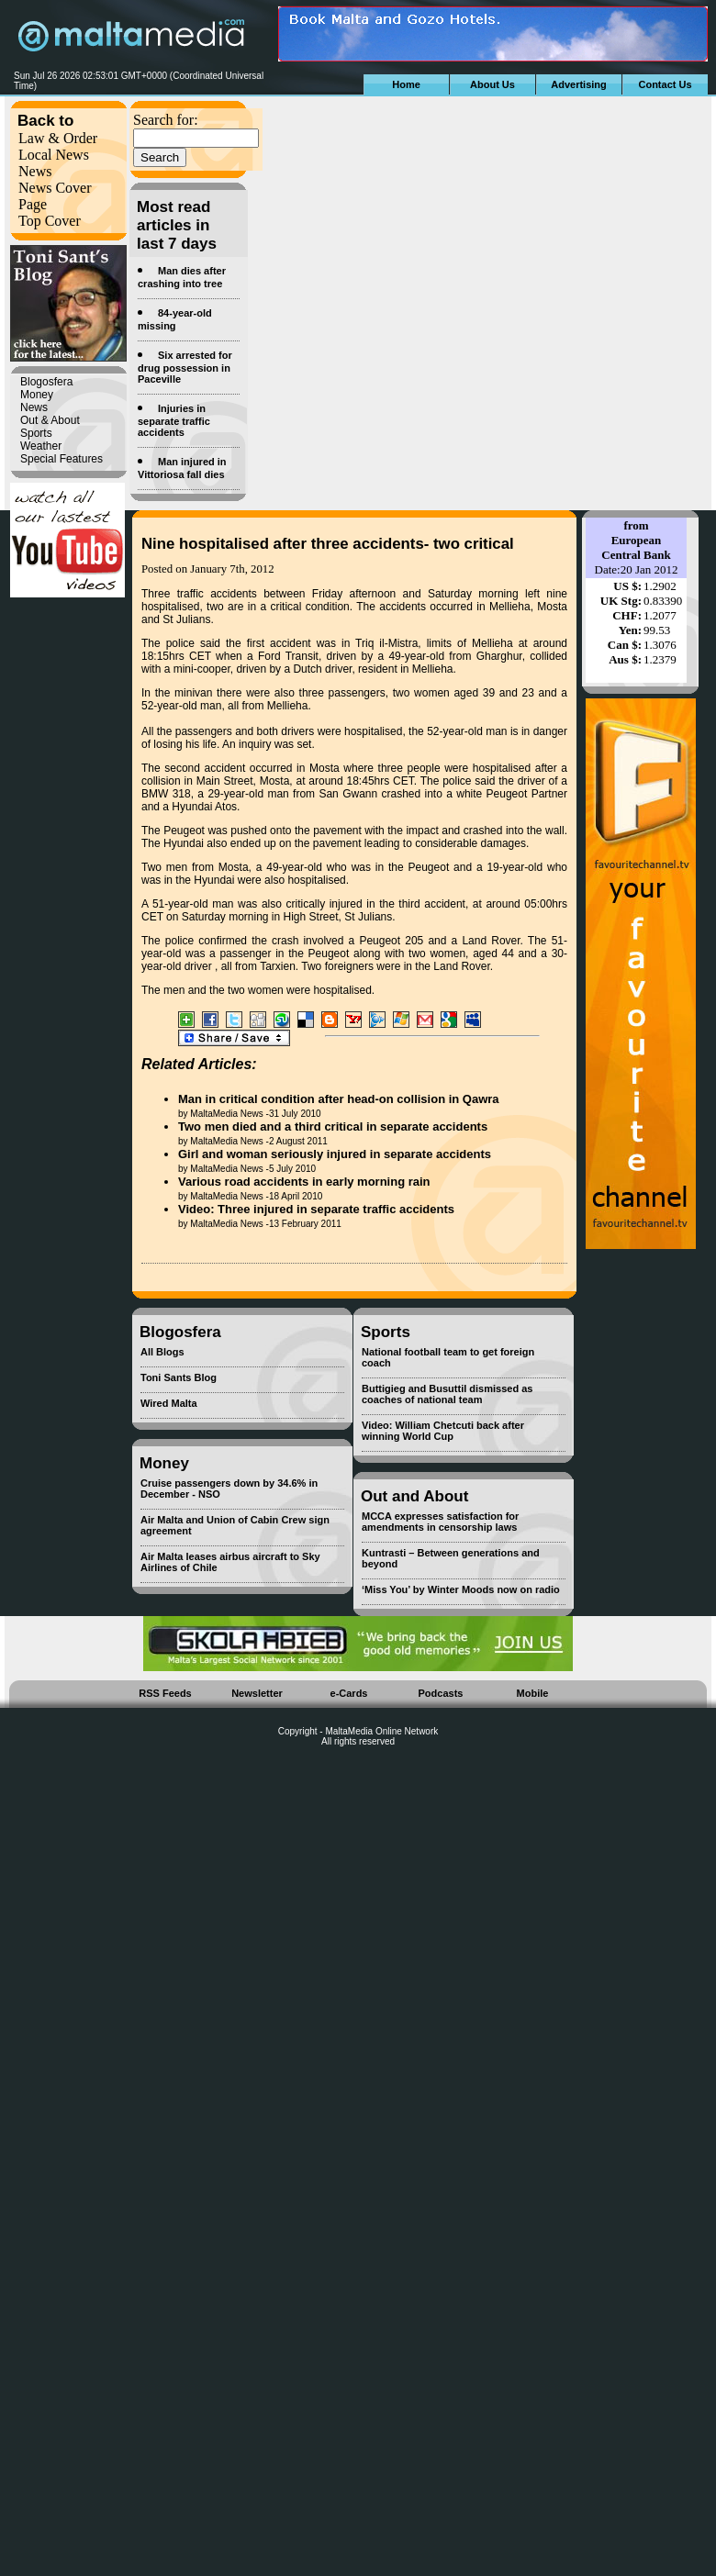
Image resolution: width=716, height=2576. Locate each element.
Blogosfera (46, 381)
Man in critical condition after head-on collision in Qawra (338, 1099)
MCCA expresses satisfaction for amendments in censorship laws (440, 1522)
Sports (36, 433)
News (34, 171)
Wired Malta (168, 1403)
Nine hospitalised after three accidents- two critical (327, 543)
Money (36, 394)
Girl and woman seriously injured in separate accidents (334, 1154)
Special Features (61, 458)
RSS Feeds (165, 1693)
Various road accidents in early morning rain (304, 1181)
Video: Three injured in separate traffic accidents (316, 1209)
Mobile (533, 1693)
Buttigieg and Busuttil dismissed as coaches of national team (447, 1394)
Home (406, 84)
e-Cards (349, 1693)
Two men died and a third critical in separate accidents (332, 1126)
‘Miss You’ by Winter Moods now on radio (461, 1589)
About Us (492, 84)
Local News (53, 154)
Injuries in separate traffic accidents (174, 420)
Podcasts (441, 1693)
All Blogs (162, 1351)
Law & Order (57, 138)
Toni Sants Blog (178, 1377)
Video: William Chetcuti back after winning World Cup (443, 1431)
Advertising (579, 84)
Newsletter (257, 1693)
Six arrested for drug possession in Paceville (185, 367)
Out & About (50, 420)
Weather (41, 446)
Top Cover (49, 221)
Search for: (165, 120)
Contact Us (664, 84)
